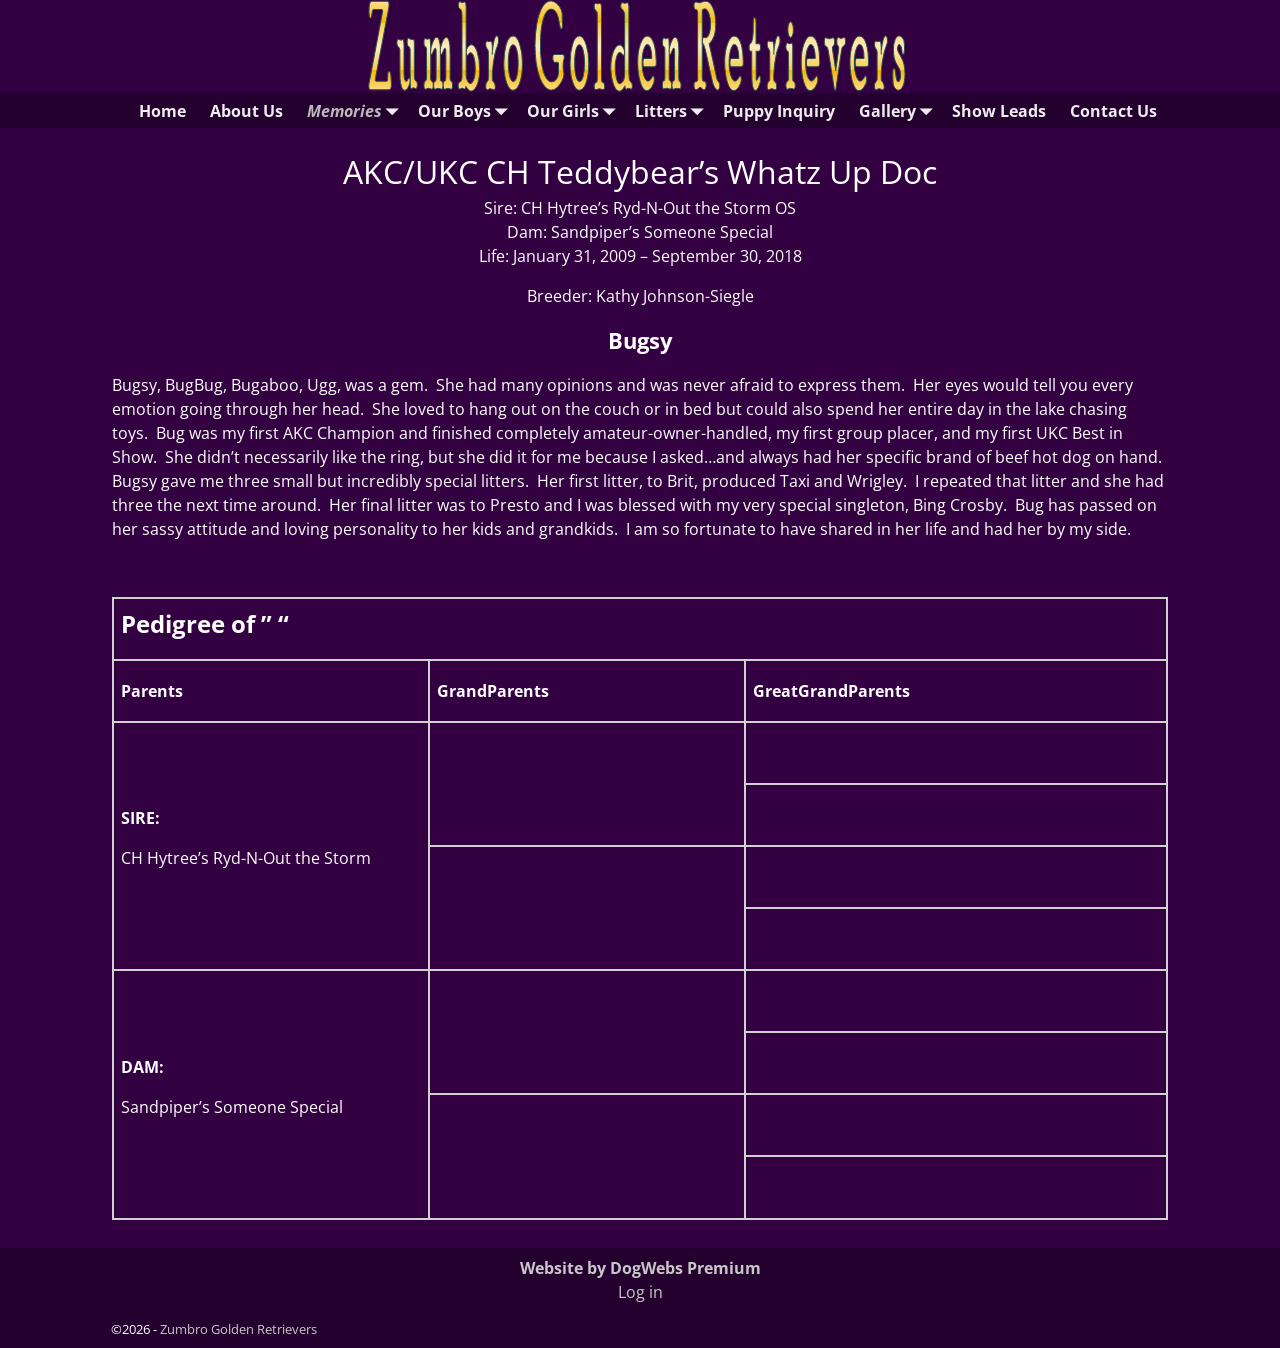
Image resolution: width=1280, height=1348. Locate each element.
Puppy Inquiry (779, 111)
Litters (673, 110)
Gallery (899, 110)
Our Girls (575, 110)
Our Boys (466, 110)
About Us (246, 111)
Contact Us (1113, 111)
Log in (640, 1292)
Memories (356, 110)
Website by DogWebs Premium (640, 1268)
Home (162, 111)
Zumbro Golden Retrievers (238, 1329)
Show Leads (999, 111)
